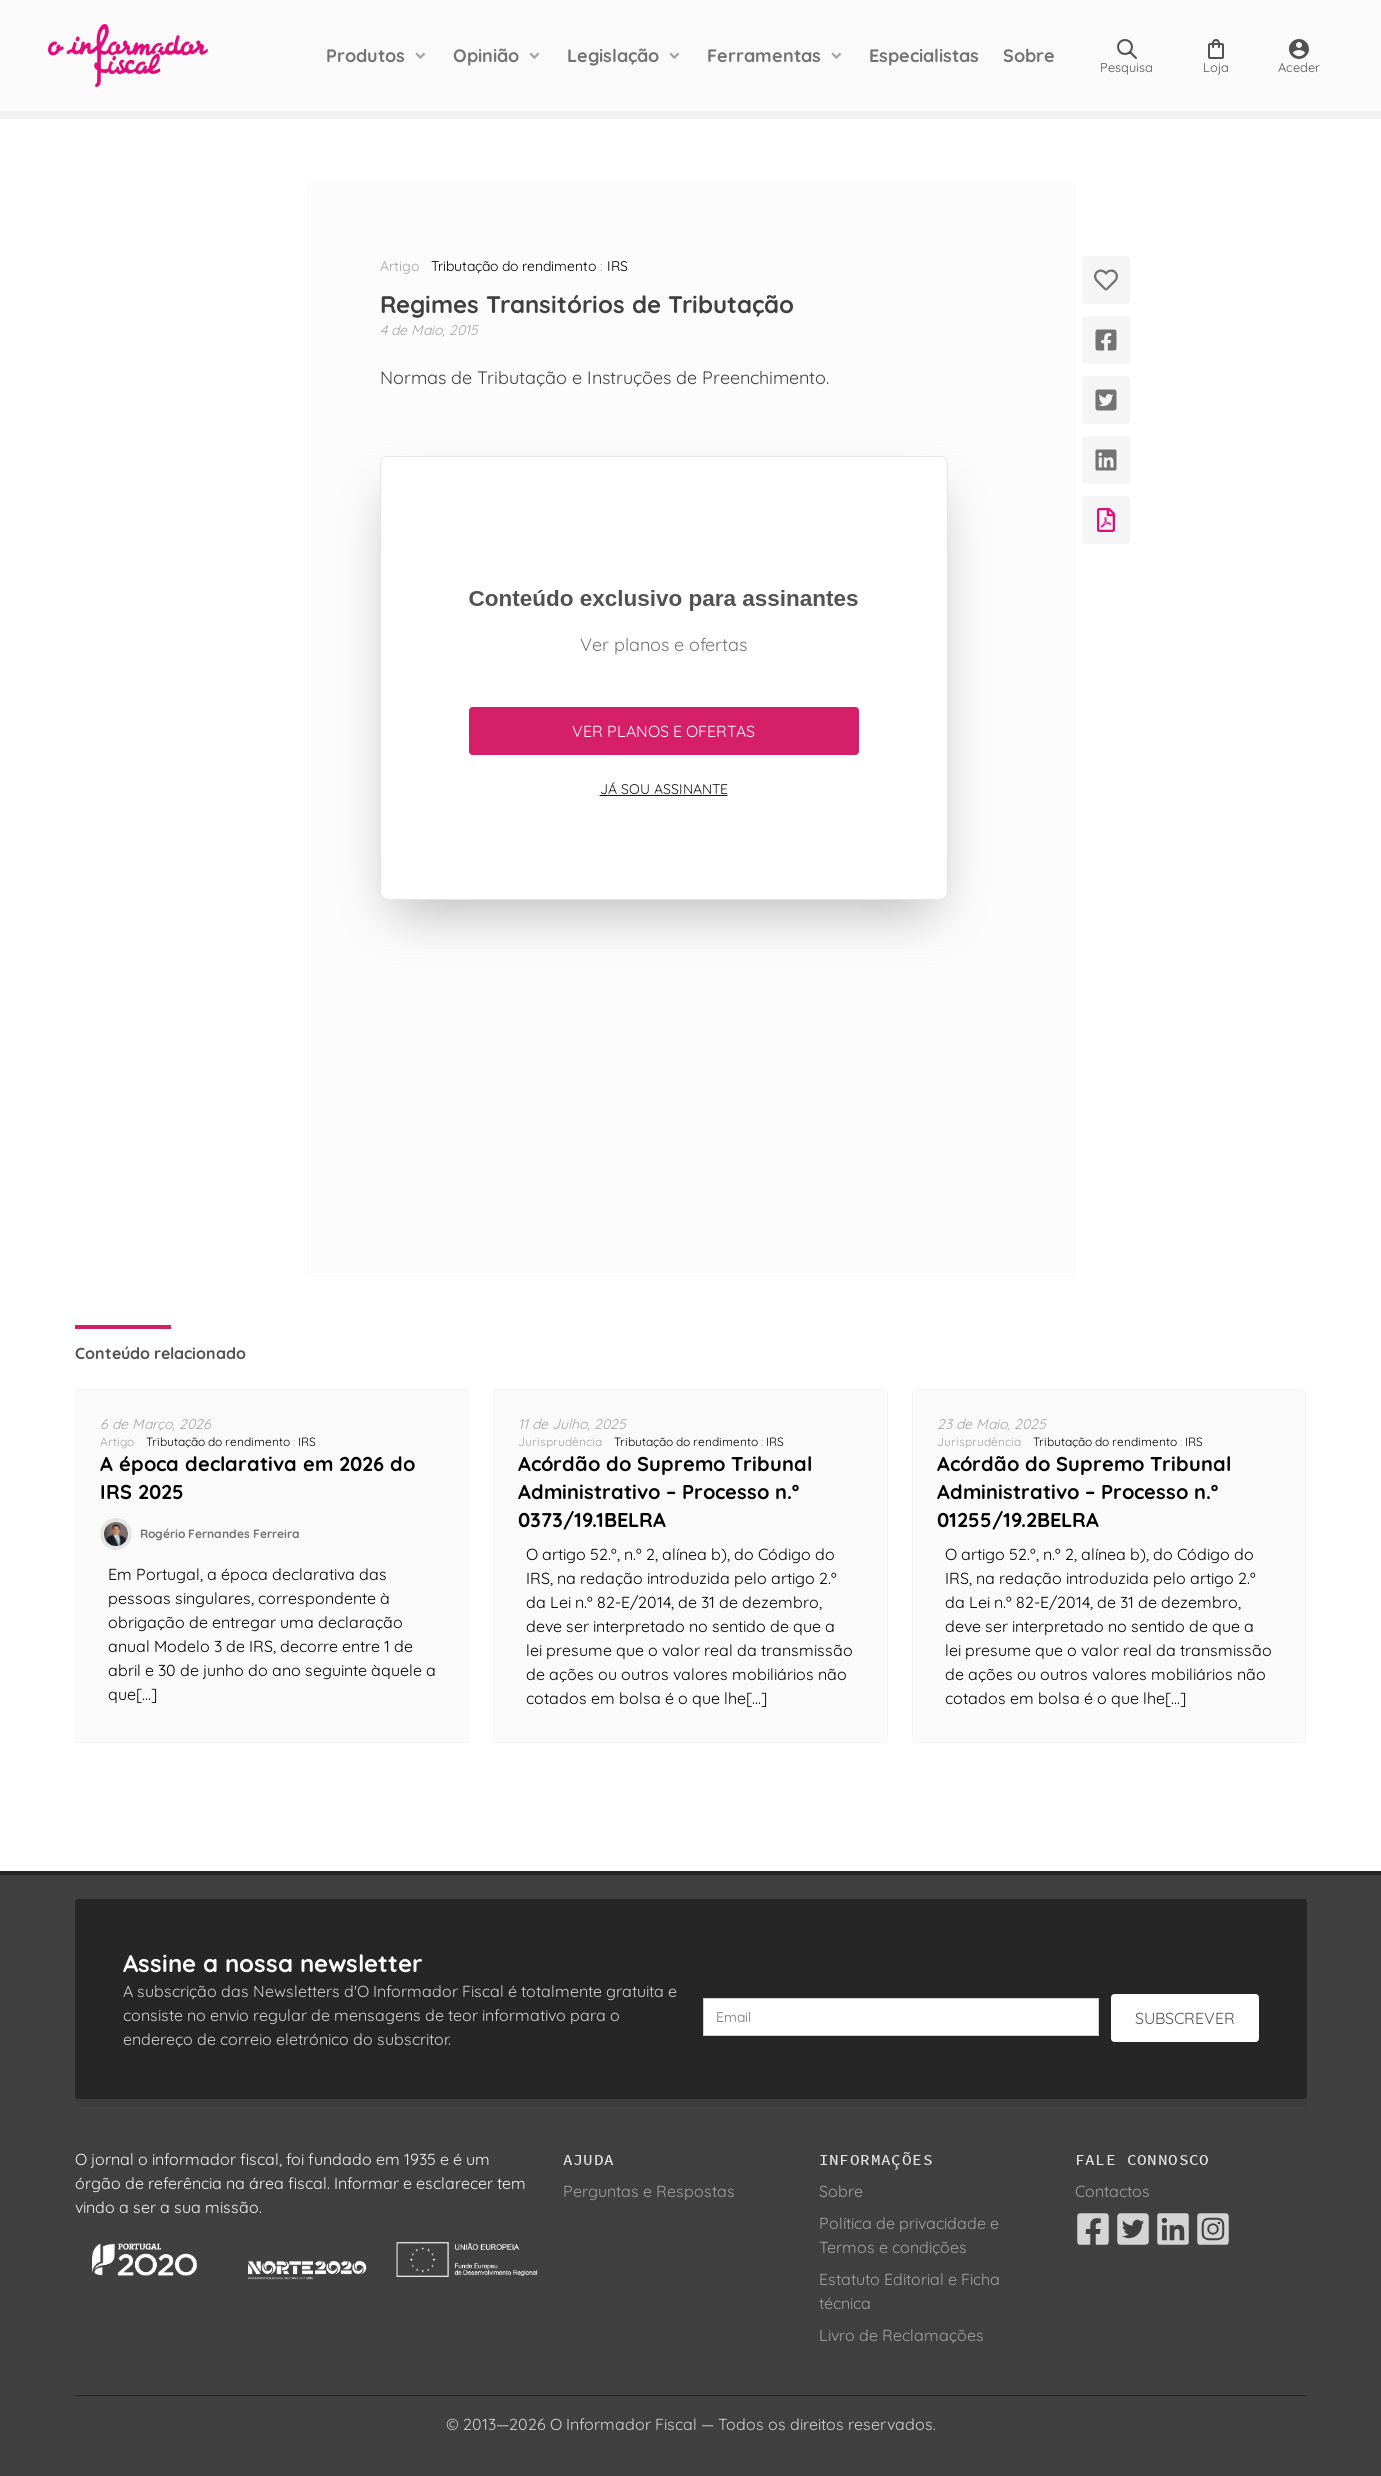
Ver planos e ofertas (663, 731)
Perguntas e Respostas (649, 2191)
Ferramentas (764, 55)
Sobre (1029, 55)
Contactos (1112, 2191)
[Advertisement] (664, 1088)
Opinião (486, 55)
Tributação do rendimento (513, 266)
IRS (617, 266)
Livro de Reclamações (901, 2335)
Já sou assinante (664, 789)
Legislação (613, 55)
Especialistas (924, 55)
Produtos (365, 55)
